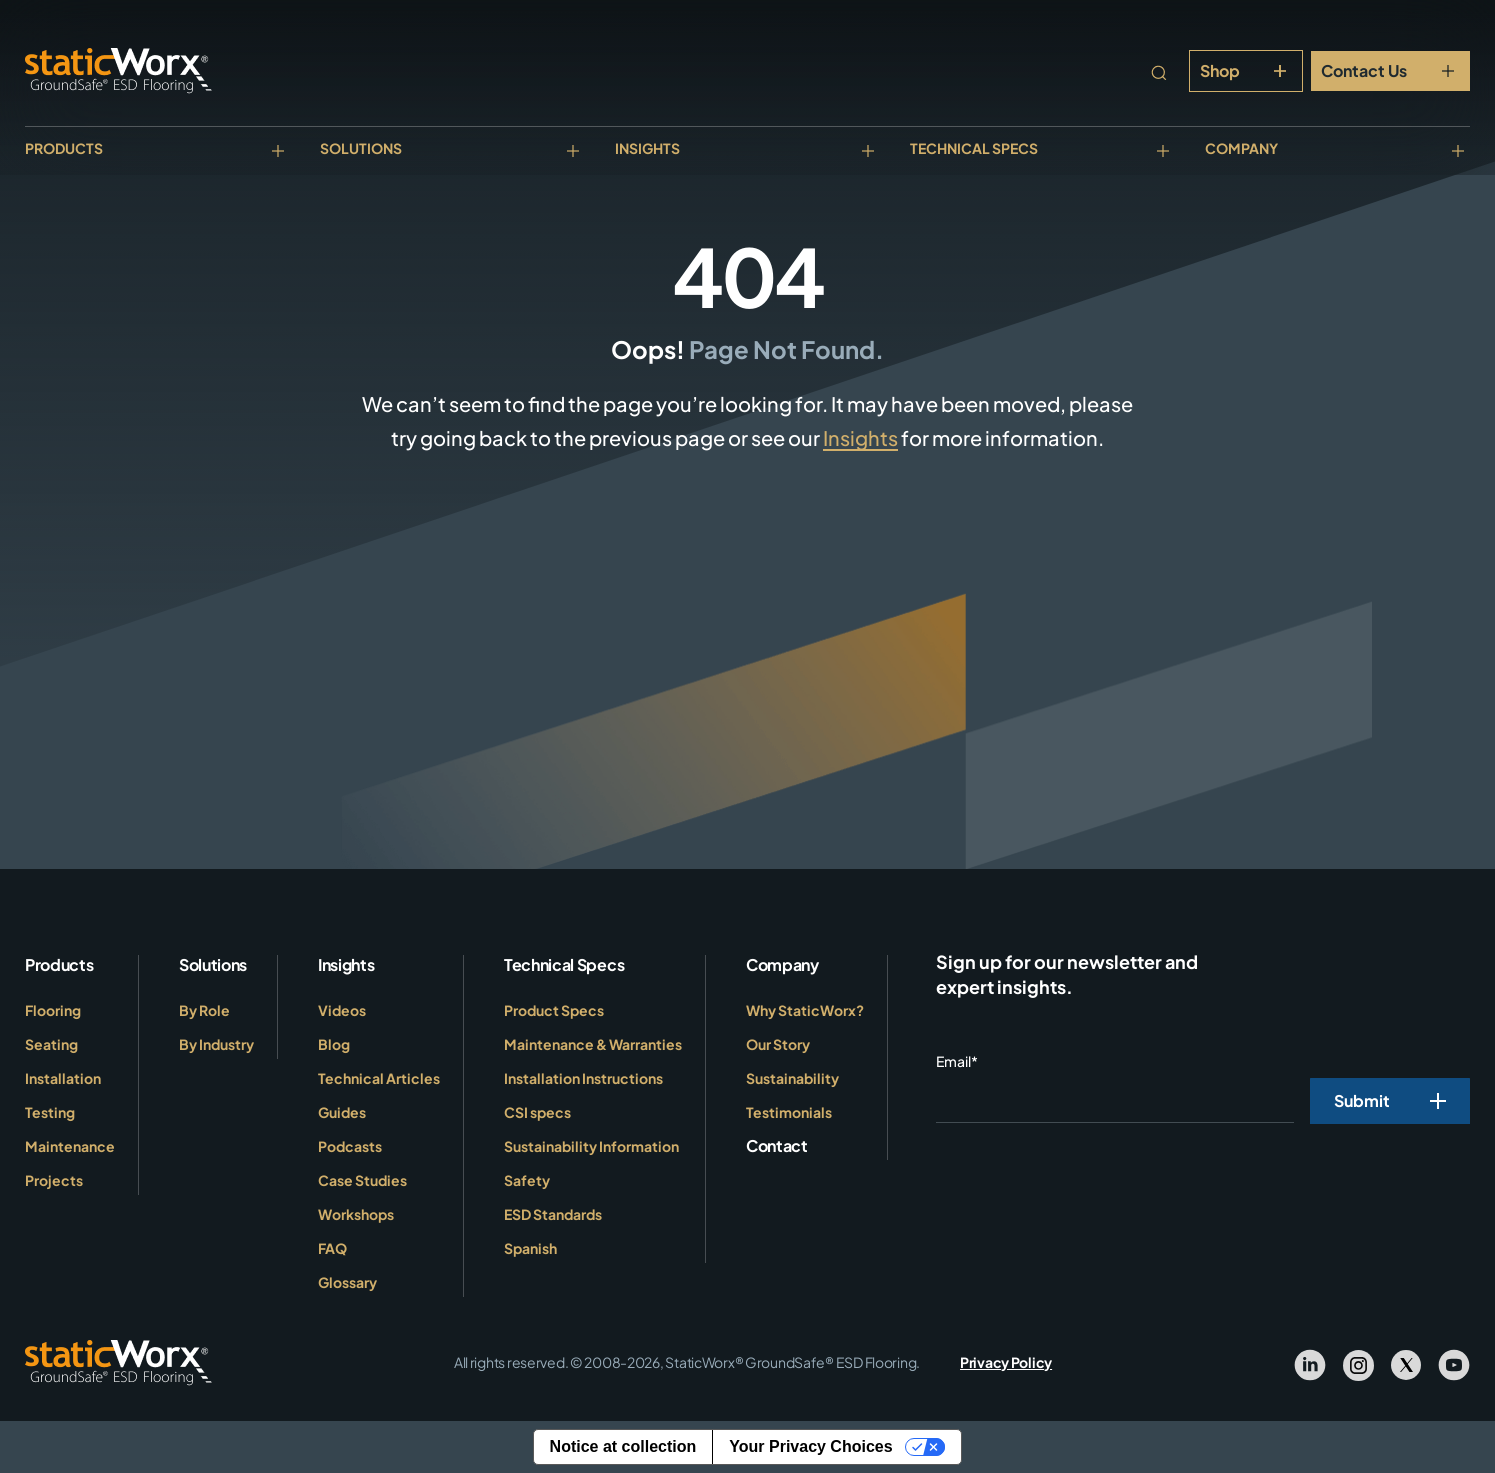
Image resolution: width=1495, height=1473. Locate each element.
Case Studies (362, 1180)
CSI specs (537, 1112)
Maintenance (70, 1146)
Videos (342, 1010)
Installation (63, 1078)
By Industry (216, 1044)
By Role (204, 1010)
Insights (647, 148)
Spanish (530, 1248)
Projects (54, 1180)
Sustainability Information (591, 1146)
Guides (342, 1112)
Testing (50, 1112)
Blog (334, 1044)
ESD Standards (553, 1214)
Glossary (347, 1282)
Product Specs (554, 1010)
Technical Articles (379, 1078)
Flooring (53, 1010)
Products (64, 148)
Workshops (356, 1214)
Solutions (361, 148)
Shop (1220, 70)
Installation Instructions (583, 1078)
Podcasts (350, 1146)
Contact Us (1364, 70)
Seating (51, 1044)
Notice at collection (623, 1446)
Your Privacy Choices (810, 1446)
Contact (777, 1145)
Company (1241, 148)
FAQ (332, 1248)
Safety (527, 1180)
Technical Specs (974, 148)
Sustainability (792, 1078)
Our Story (778, 1044)
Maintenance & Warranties (593, 1044)
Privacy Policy (1006, 1362)
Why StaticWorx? (805, 1010)
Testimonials (789, 1112)
